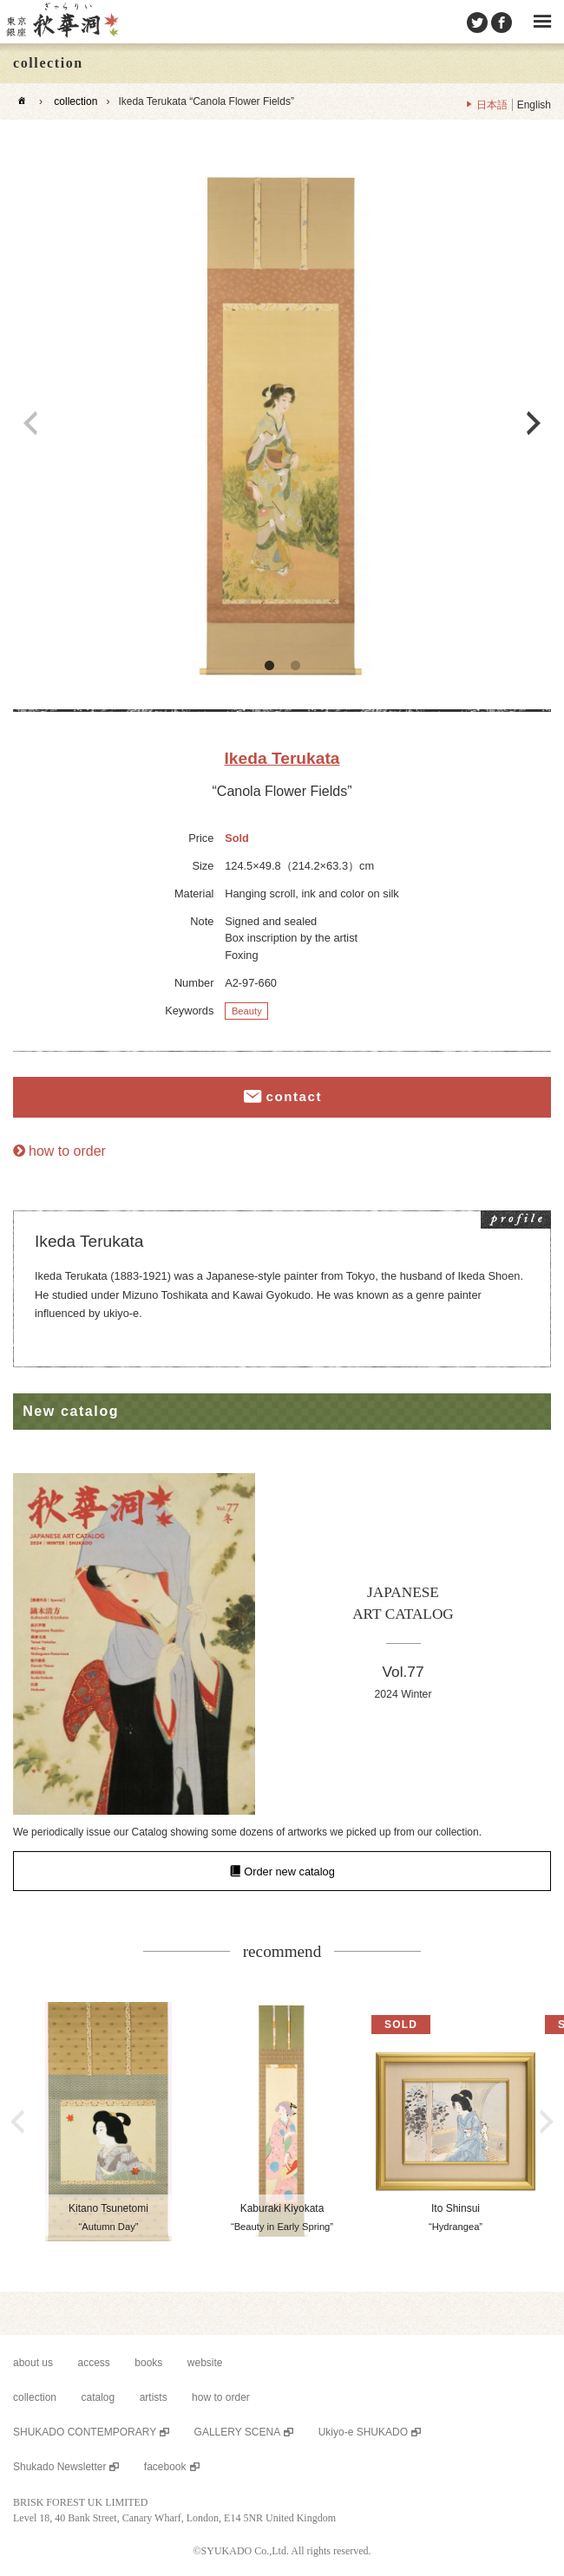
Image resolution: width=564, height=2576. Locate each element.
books (148, 2363)
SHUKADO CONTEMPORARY (84, 2432)
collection (75, 101)
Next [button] (533, 423)
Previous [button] (30, 423)
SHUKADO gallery (61, 21)
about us (33, 2363)
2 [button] (295, 666)
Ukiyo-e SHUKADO (363, 2432)
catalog (98, 2397)
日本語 (492, 105)
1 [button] (269, 666)
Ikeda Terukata (282, 758)
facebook (165, 2467)
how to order (67, 1151)
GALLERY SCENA (237, 2432)
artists (153, 2397)
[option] (282, 423)
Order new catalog (289, 1871)
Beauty (247, 1011)
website (205, 2363)
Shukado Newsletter (59, 2467)
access (94, 2363)
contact (294, 1097)
